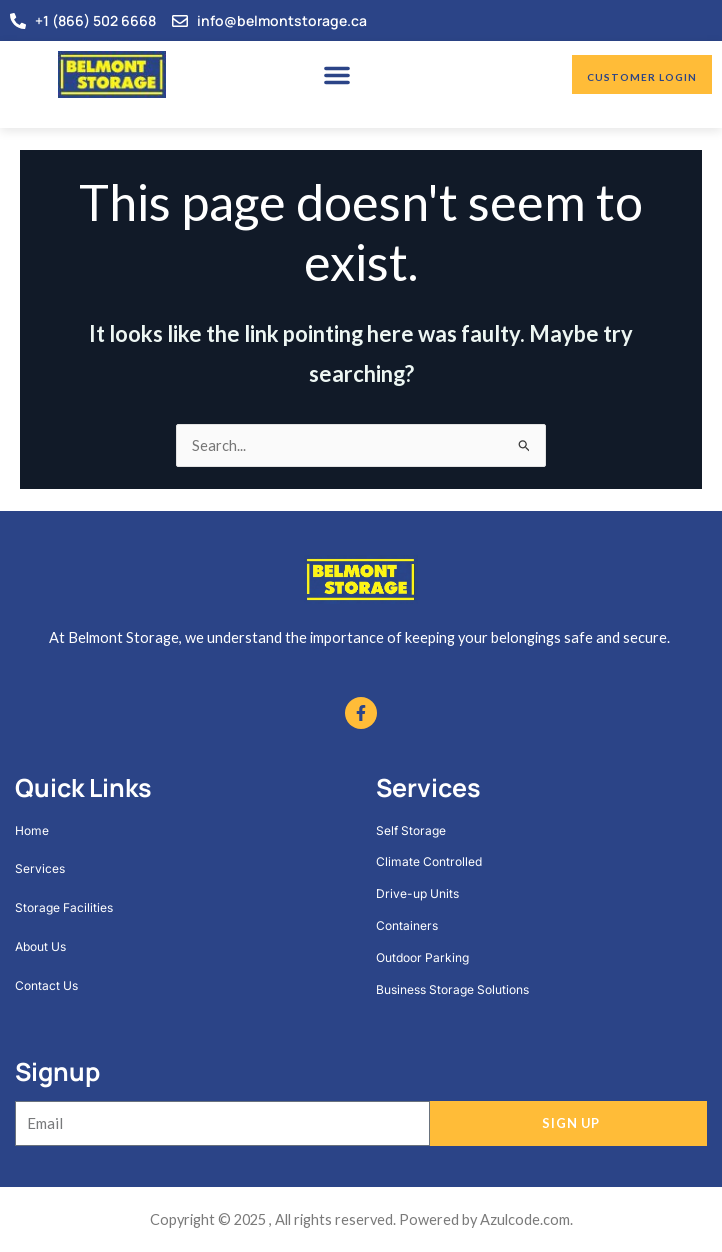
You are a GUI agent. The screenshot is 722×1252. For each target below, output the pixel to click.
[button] (337, 75)
